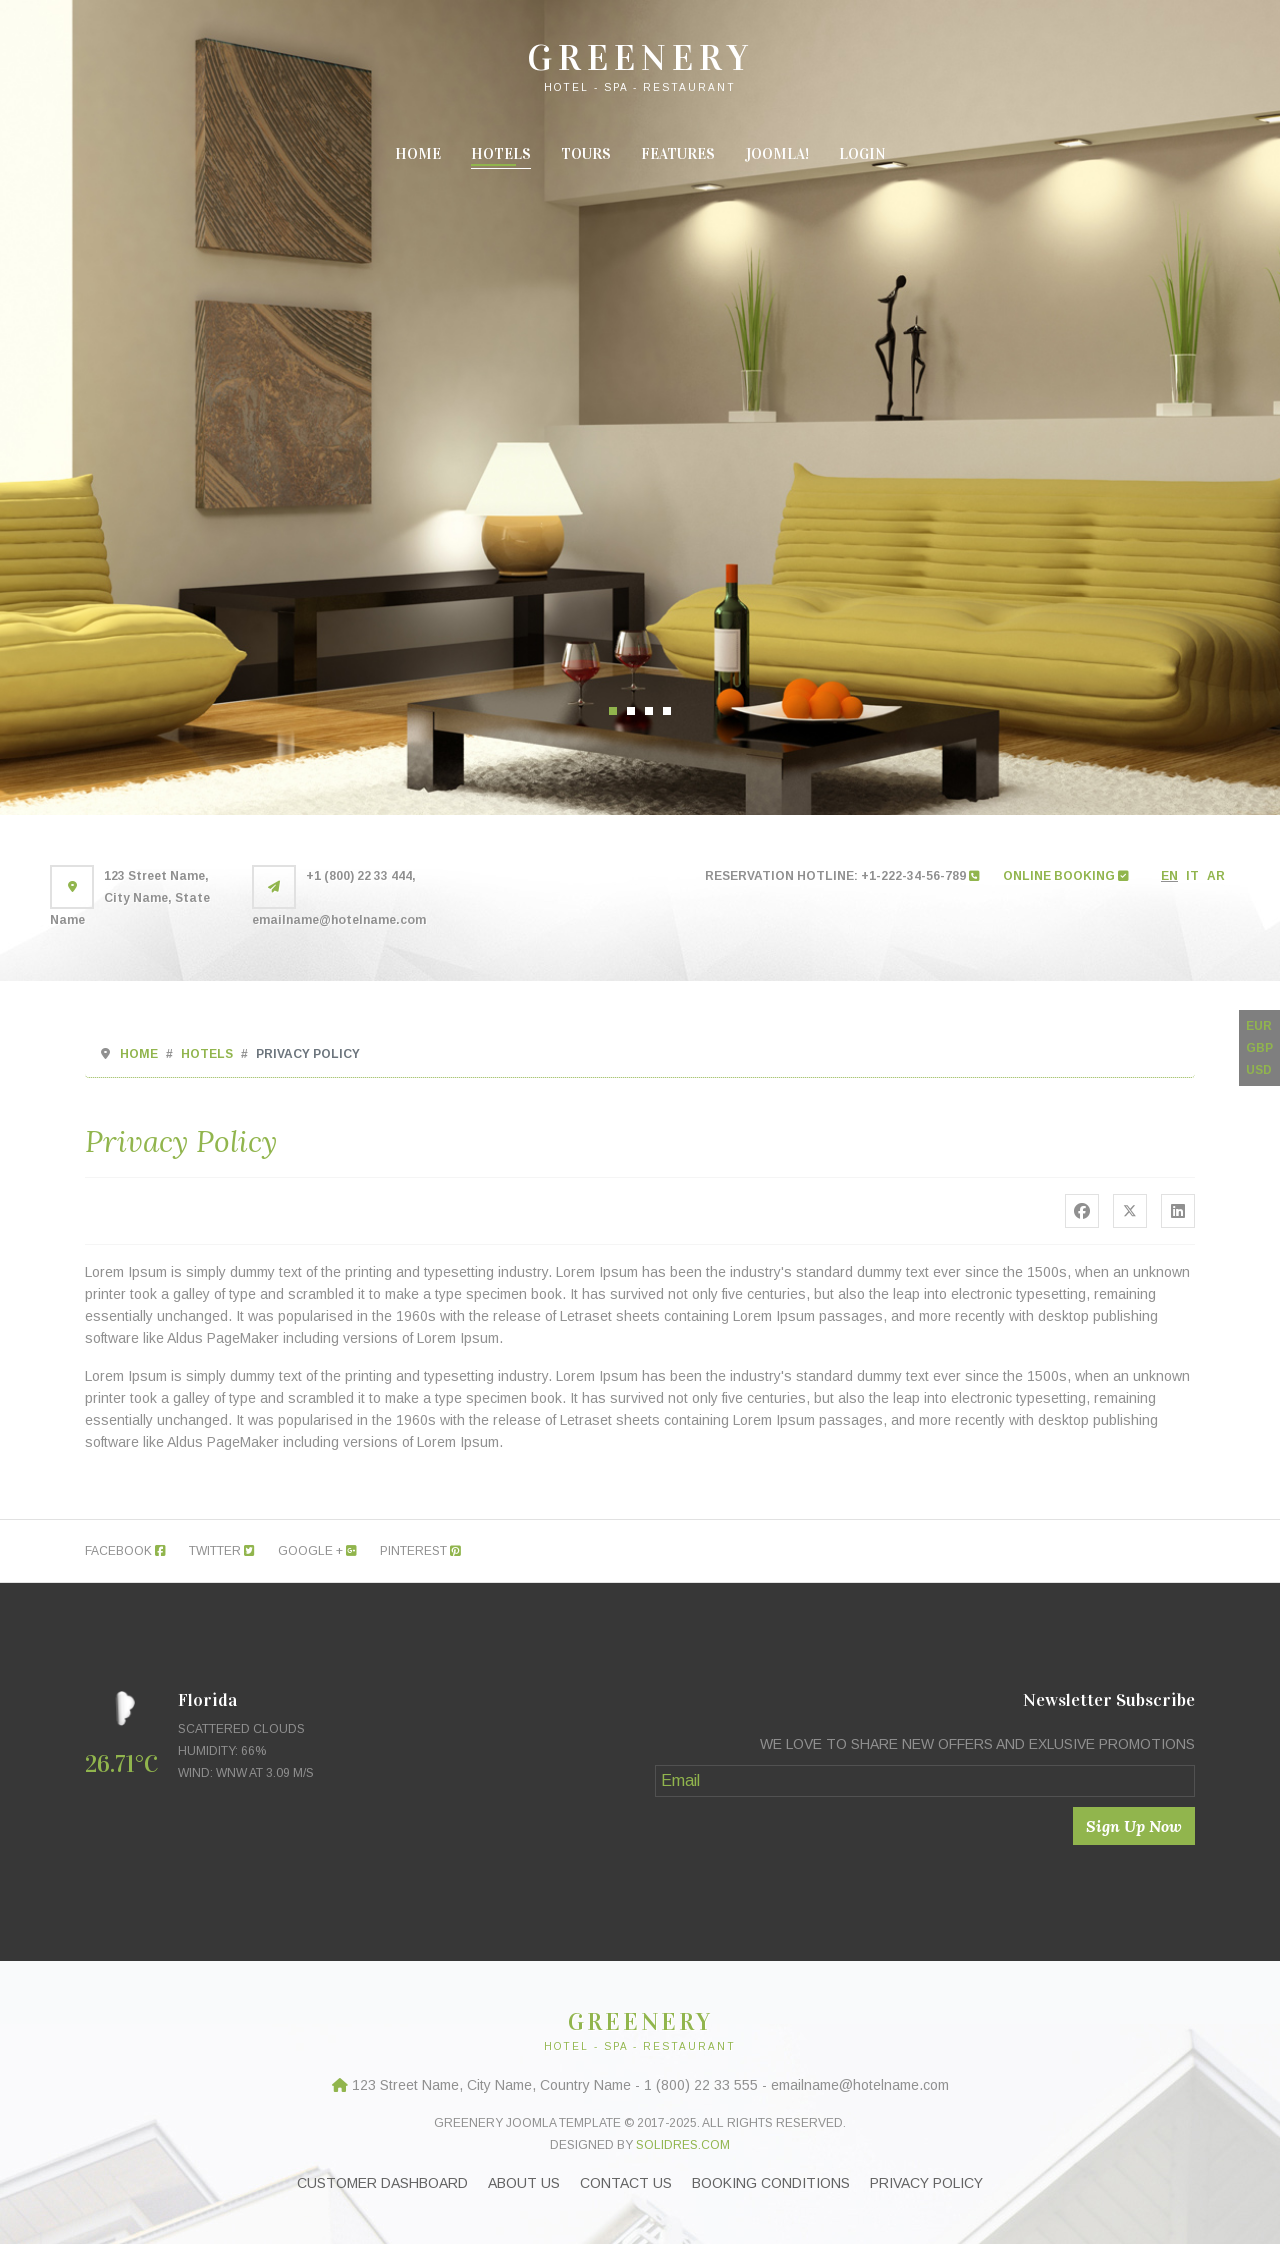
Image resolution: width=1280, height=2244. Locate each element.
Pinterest (420, 1551)
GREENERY (640, 58)
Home (418, 154)
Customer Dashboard (382, 2183)
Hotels (501, 154)
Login (862, 154)
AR (1216, 876)
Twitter (222, 1551)
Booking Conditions (771, 2183)
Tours (586, 154)
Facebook (125, 1551)
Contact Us (626, 2183)
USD (1259, 1070)
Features (678, 154)
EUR (1259, 1026)
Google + (317, 1551)
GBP (1259, 1048)
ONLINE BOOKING (1066, 876)
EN (1169, 876)
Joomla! (777, 154)
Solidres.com (683, 2145)
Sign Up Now (1134, 1826)
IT (1192, 876)
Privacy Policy (926, 2183)
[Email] (925, 1781)
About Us (524, 2183)
